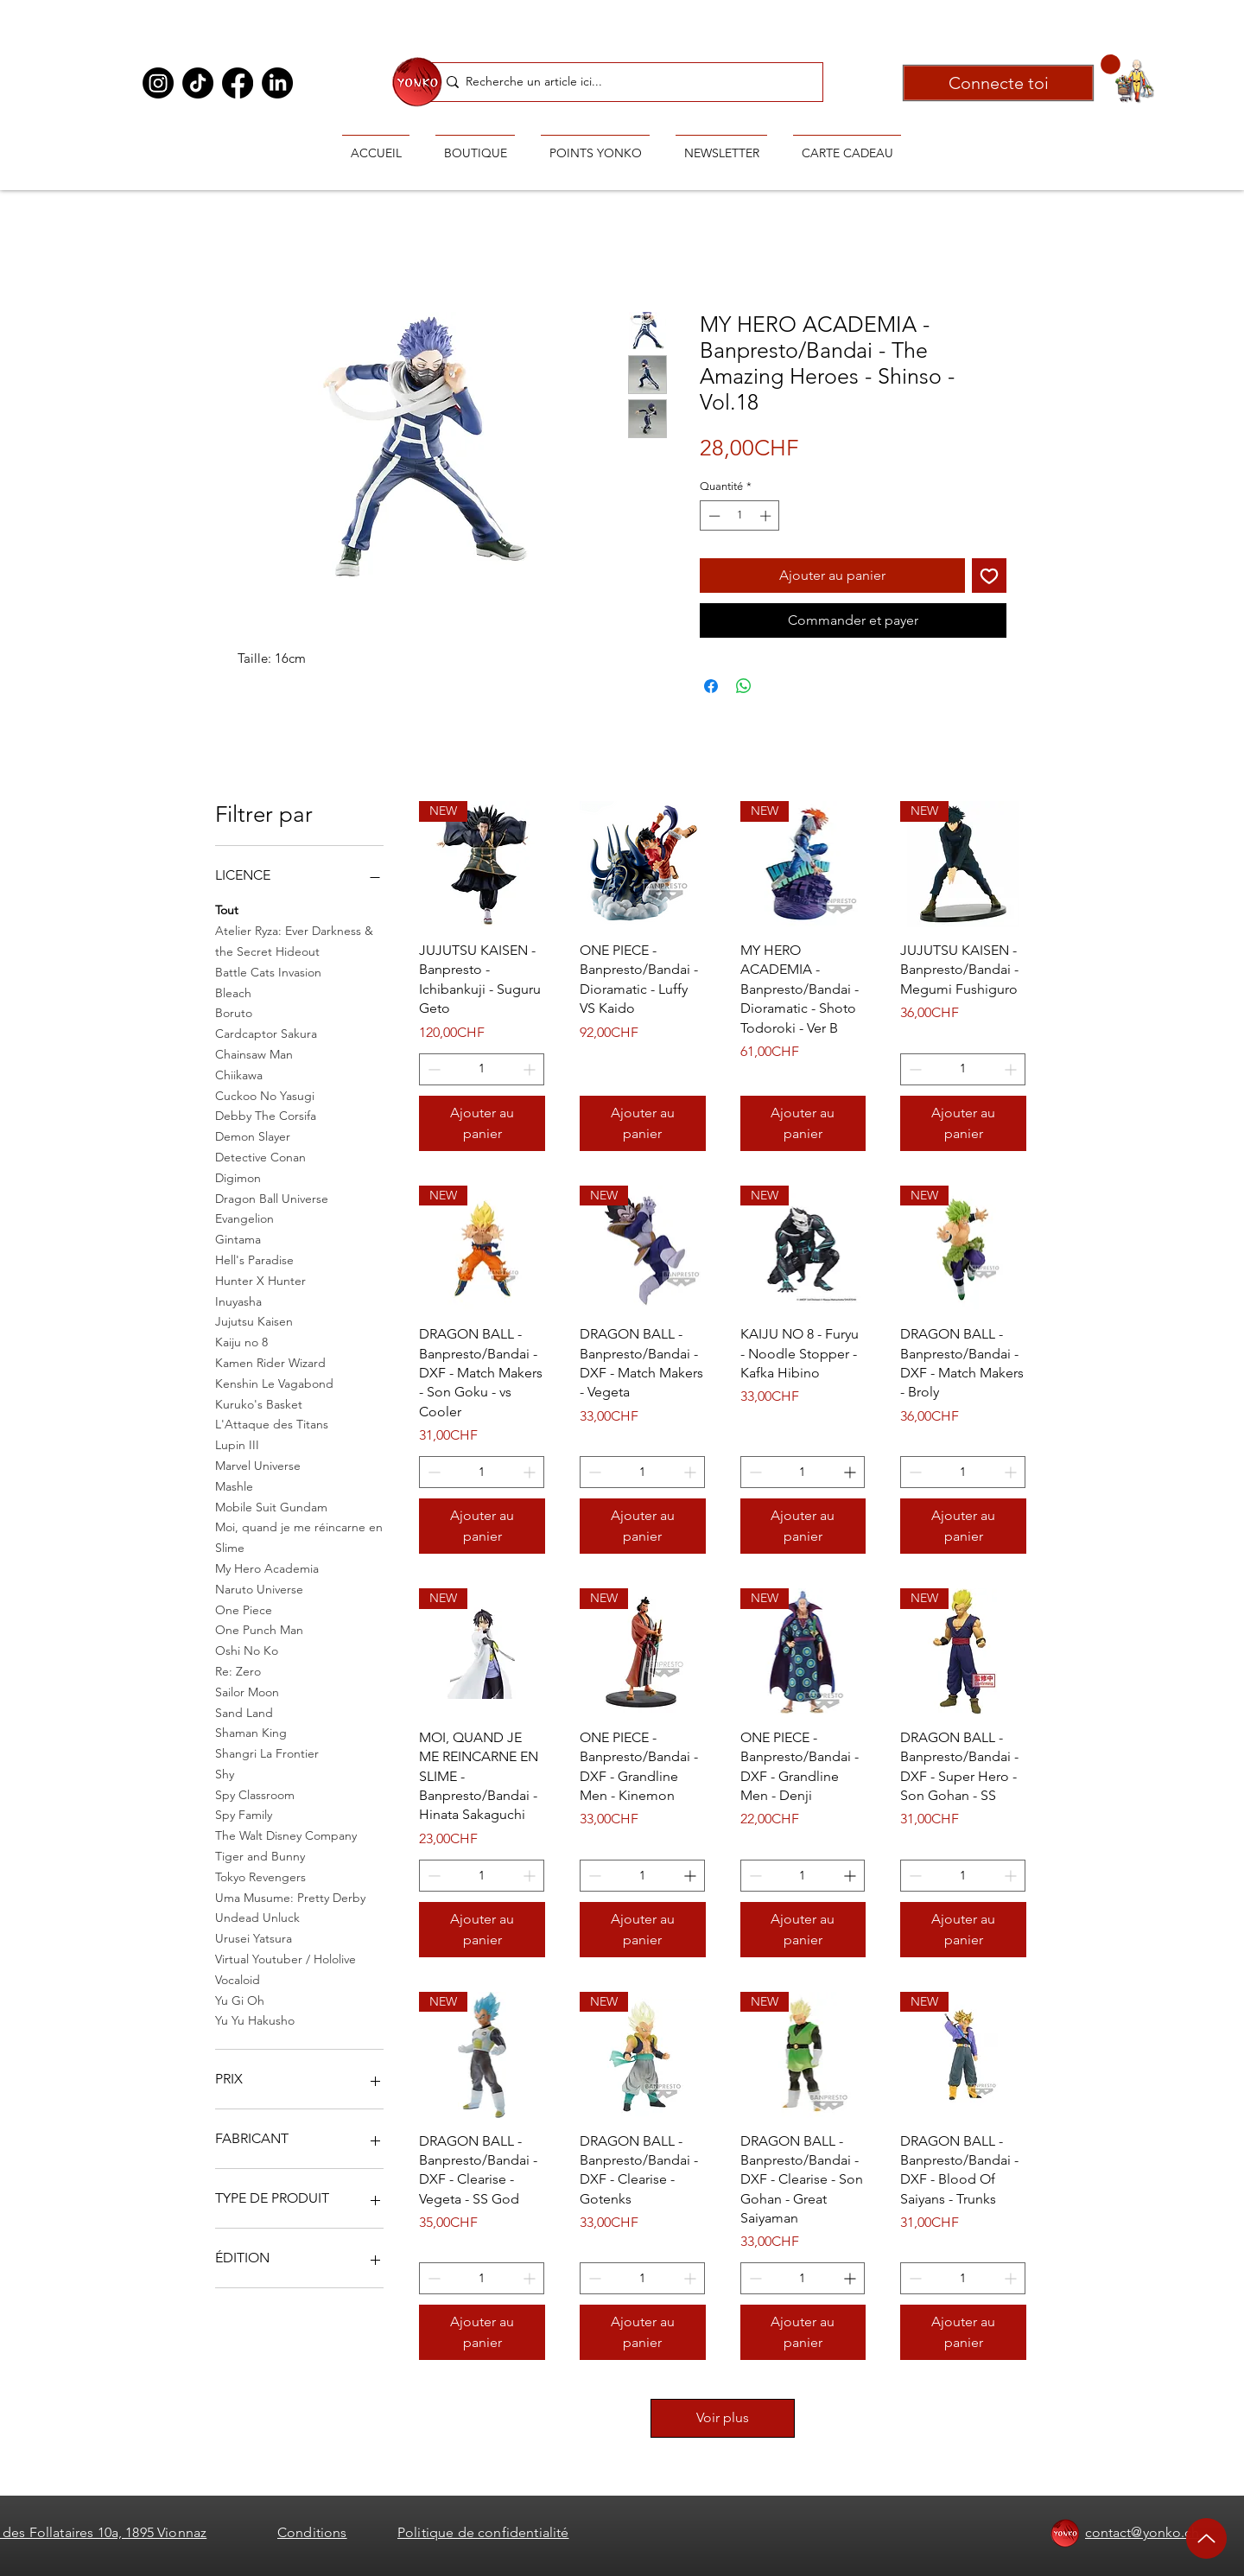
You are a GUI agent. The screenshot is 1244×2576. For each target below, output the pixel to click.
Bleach (233, 992)
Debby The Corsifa (265, 1114)
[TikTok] (197, 83)
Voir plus (722, 2417)
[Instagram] (158, 83)
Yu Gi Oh (239, 1999)
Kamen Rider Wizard (270, 1362)
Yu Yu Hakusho (255, 2019)
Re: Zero (238, 1670)
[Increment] (767, 516)
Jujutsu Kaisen (254, 1320)
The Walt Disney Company (286, 1834)
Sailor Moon (247, 1691)
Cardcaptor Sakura (266, 1032)
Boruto (233, 1012)
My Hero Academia (267, 1567)
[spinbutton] (740, 516)
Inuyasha (238, 1300)
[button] (1110, 64)
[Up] (1206, 2538)
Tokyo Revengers (260, 1876)
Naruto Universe (259, 1588)
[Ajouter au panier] (482, 1123)
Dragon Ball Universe (271, 1197)
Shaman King (251, 1731)
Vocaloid (237, 1979)
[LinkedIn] (277, 83)
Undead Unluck (257, 1916)
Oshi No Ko (246, 1649)
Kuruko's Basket (258, 1403)
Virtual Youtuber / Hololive (285, 1958)
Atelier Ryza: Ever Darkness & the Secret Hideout (294, 940)
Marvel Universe (258, 1464)
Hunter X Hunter (260, 1279)
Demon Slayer (252, 1135)
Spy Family (243, 1813)
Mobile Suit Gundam (271, 1506)
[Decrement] (712, 516)
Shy (224, 1773)
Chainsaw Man (254, 1053)
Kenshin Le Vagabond (274, 1382)
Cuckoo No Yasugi (264, 1095)
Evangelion (244, 1217)
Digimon (238, 1177)
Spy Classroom (255, 1794)
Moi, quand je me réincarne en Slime (299, 1536)
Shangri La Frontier (267, 1752)
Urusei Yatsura (253, 1937)
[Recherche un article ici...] (626, 82)
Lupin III (237, 1444)
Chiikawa (239, 1074)
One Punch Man (259, 1629)
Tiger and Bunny (260, 1855)
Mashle (234, 1485)
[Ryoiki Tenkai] (417, 81)
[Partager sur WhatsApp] (743, 686)
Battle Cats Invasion (268, 971)
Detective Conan (260, 1156)
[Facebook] (237, 83)
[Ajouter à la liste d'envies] (989, 575)
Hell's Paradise (254, 1259)
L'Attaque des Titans (271, 1423)
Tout (226, 909)
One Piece (243, 1609)
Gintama (238, 1238)
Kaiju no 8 (241, 1341)
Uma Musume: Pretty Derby (290, 1896)
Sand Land (244, 1712)
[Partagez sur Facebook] (711, 686)
